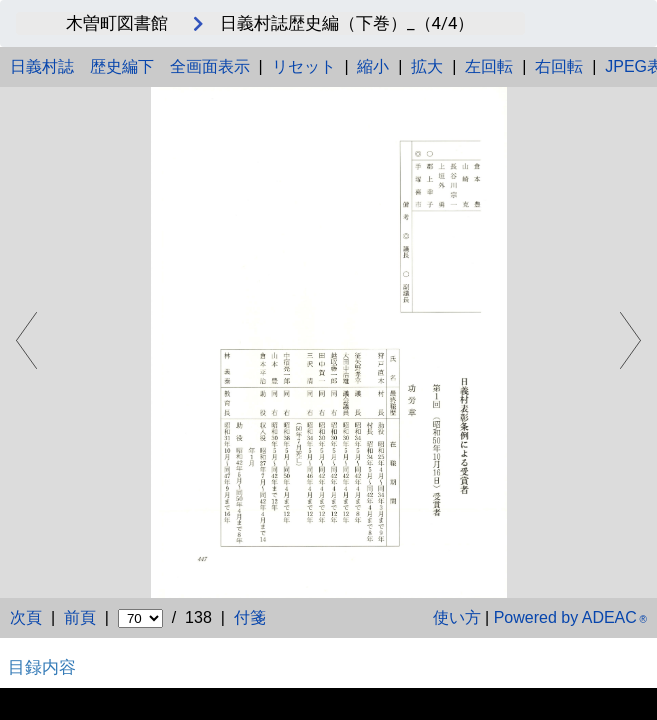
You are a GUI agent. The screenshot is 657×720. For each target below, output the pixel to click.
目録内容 (42, 667)
